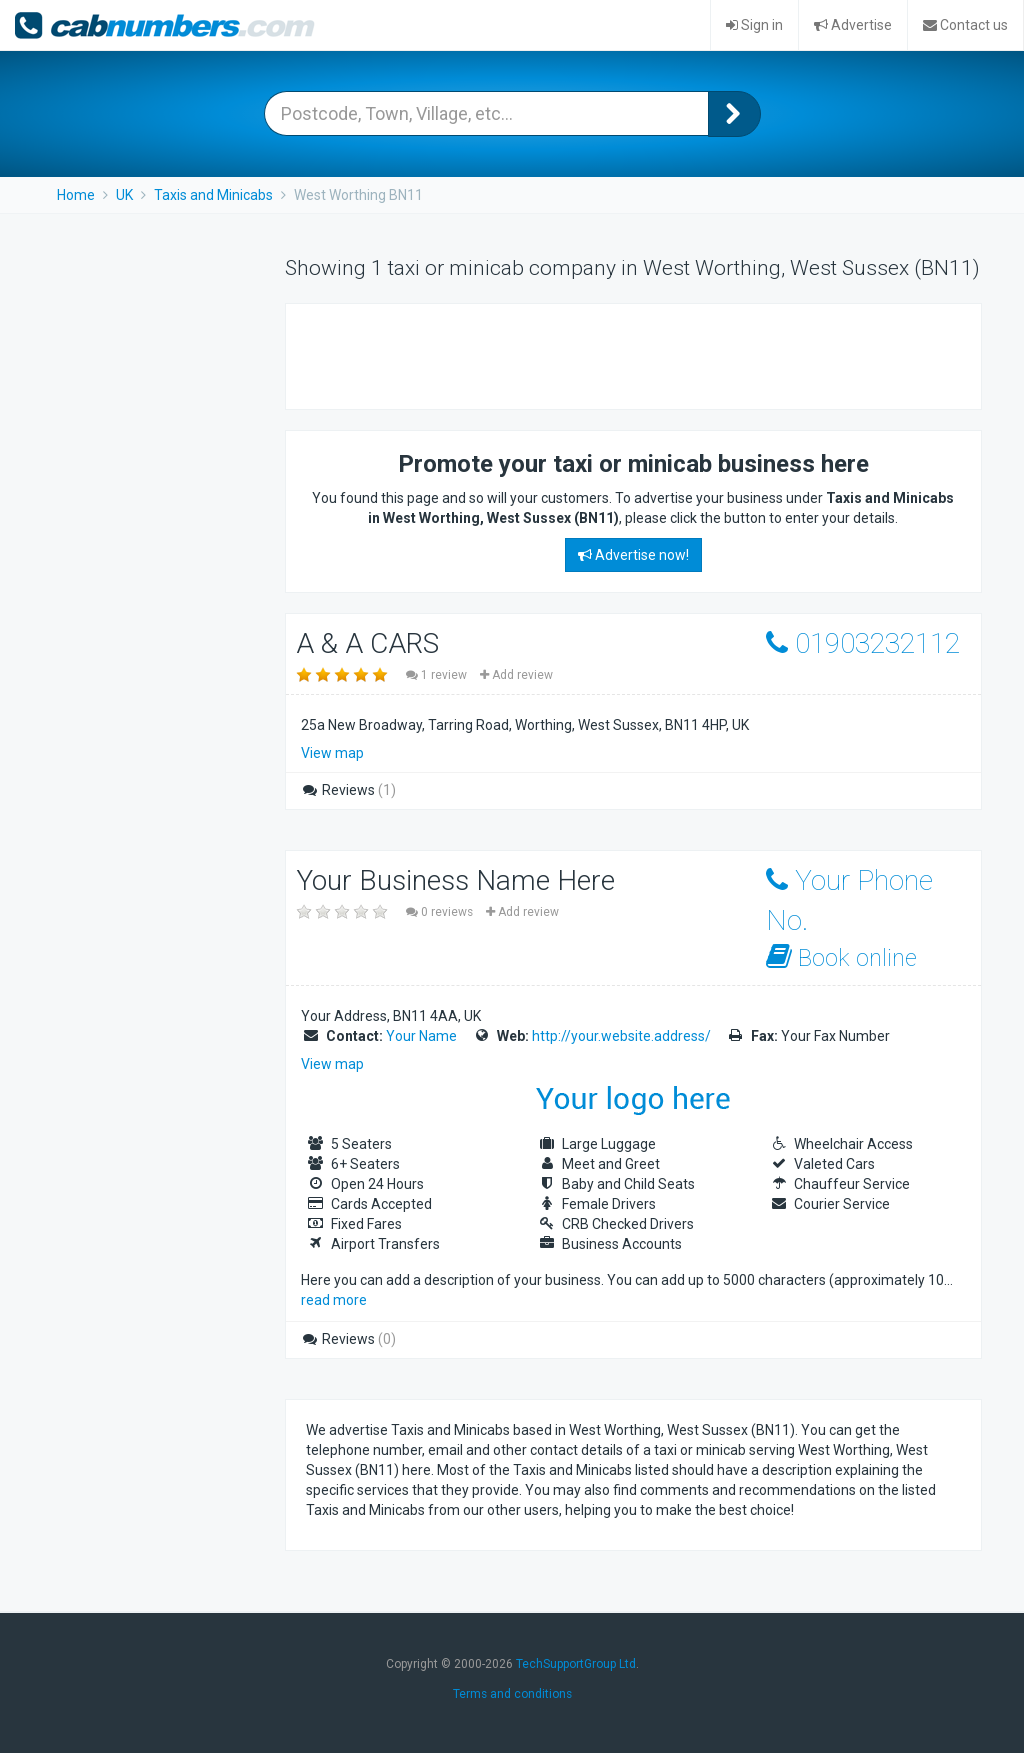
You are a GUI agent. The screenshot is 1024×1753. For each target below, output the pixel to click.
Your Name (421, 1036)
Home (76, 195)
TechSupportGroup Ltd (576, 1664)
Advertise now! (633, 555)
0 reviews (441, 912)
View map (332, 753)
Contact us (965, 25)
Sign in (754, 25)
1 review (438, 675)
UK (124, 195)
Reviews (348, 790)
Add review (516, 675)
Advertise (853, 25)
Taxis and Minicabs (213, 195)
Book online (841, 957)
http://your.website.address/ (621, 1036)
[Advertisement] (540, 354)
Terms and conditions (512, 1694)
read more (334, 1300)
